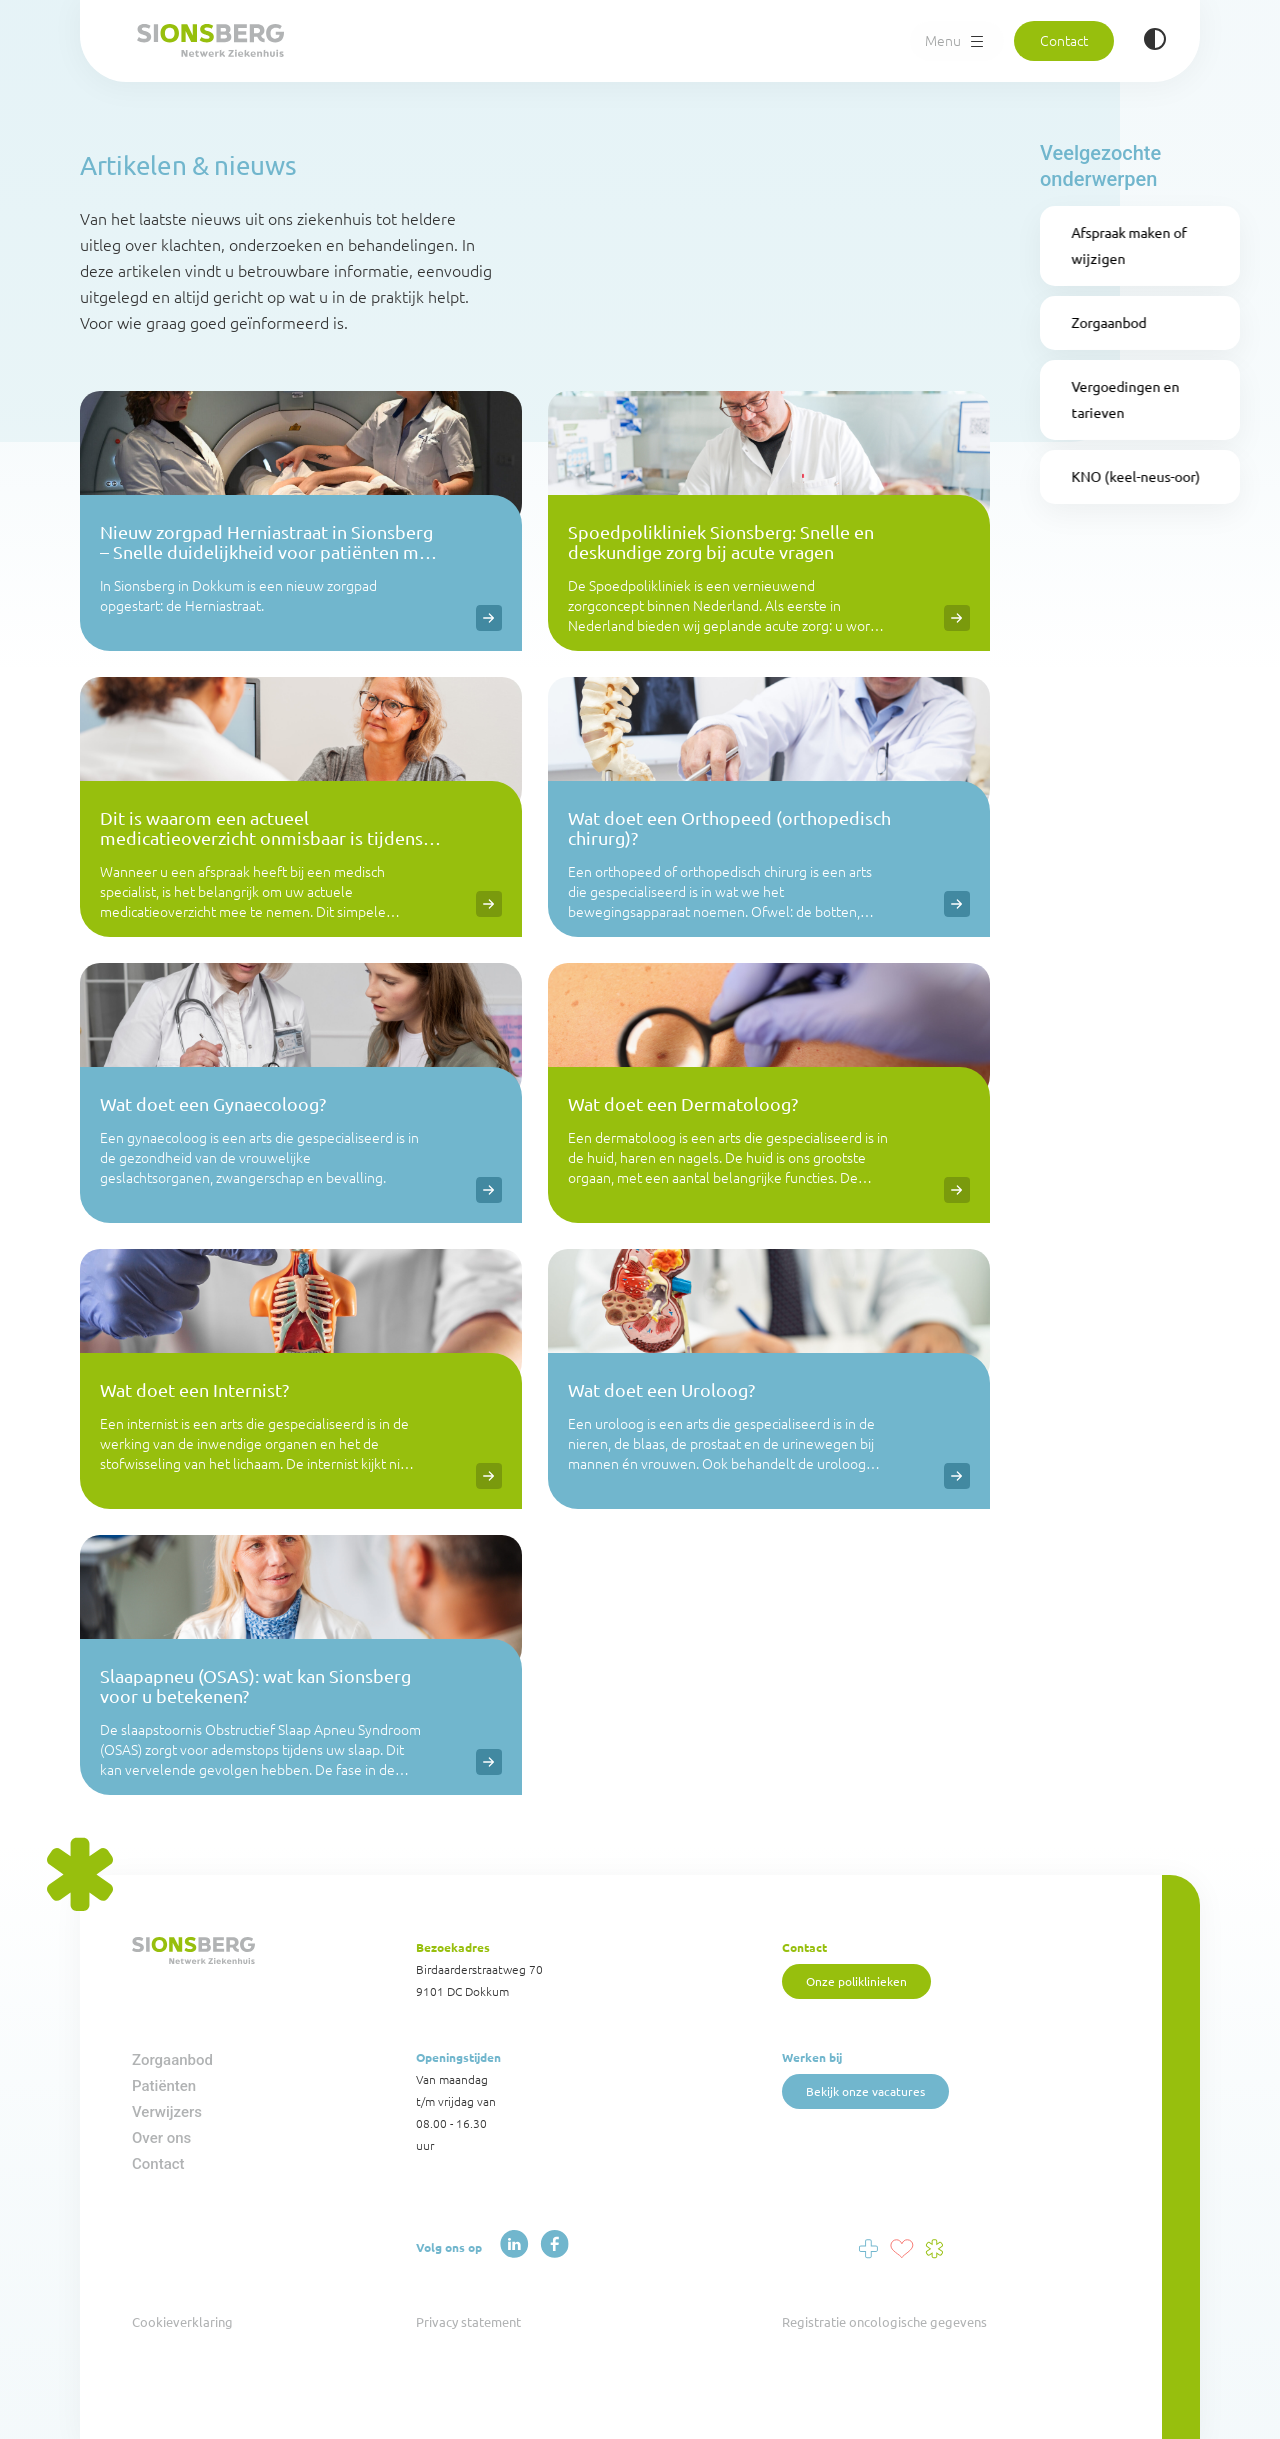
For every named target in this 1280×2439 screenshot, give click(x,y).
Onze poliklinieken (857, 1979)
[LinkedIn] (513, 2246)
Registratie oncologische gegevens (884, 2322)
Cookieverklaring (182, 2322)
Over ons (161, 2138)
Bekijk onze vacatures (866, 2089)
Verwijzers (167, 2112)
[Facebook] (550, 2246)
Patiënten (164, 2086)
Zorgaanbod (172, 2060)
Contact (1063, 39)
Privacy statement (468, 2322)
